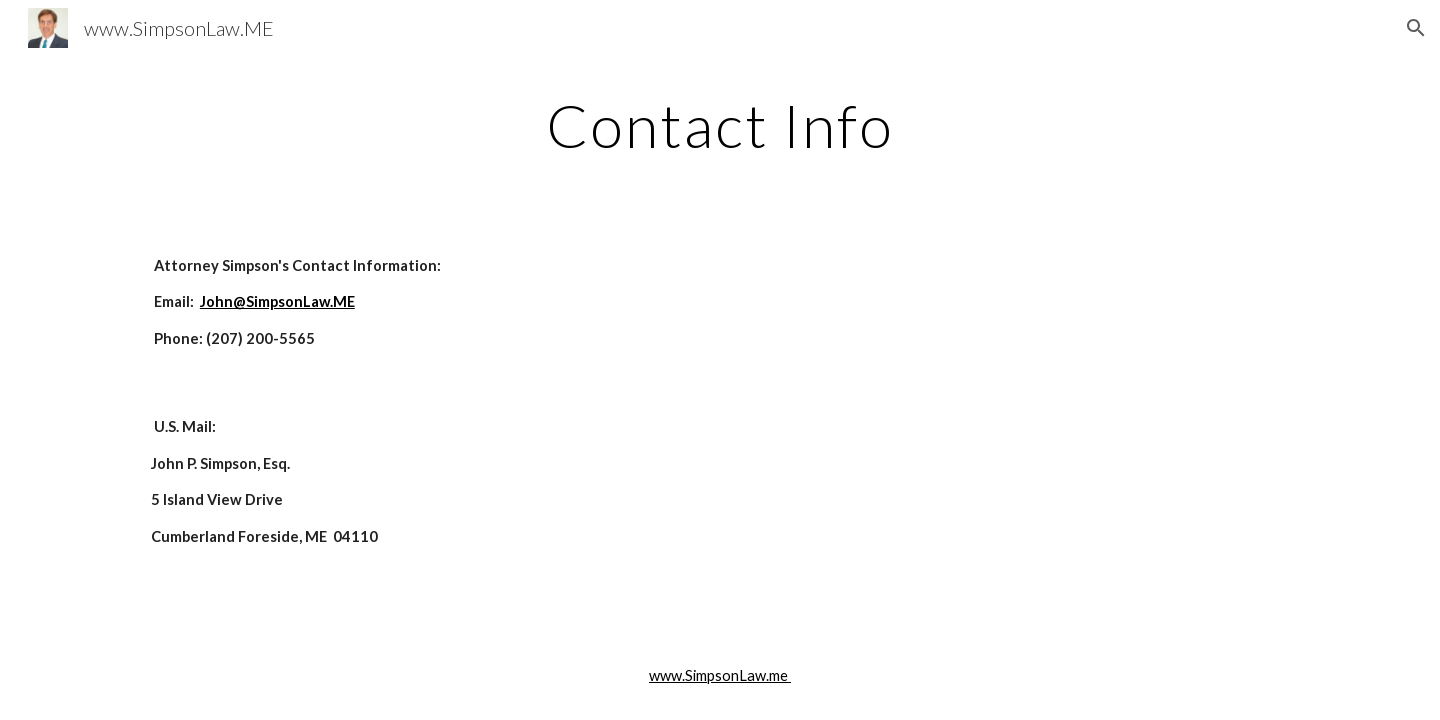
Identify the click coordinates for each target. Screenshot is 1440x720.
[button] (1416, 28)
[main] (720, 125)
